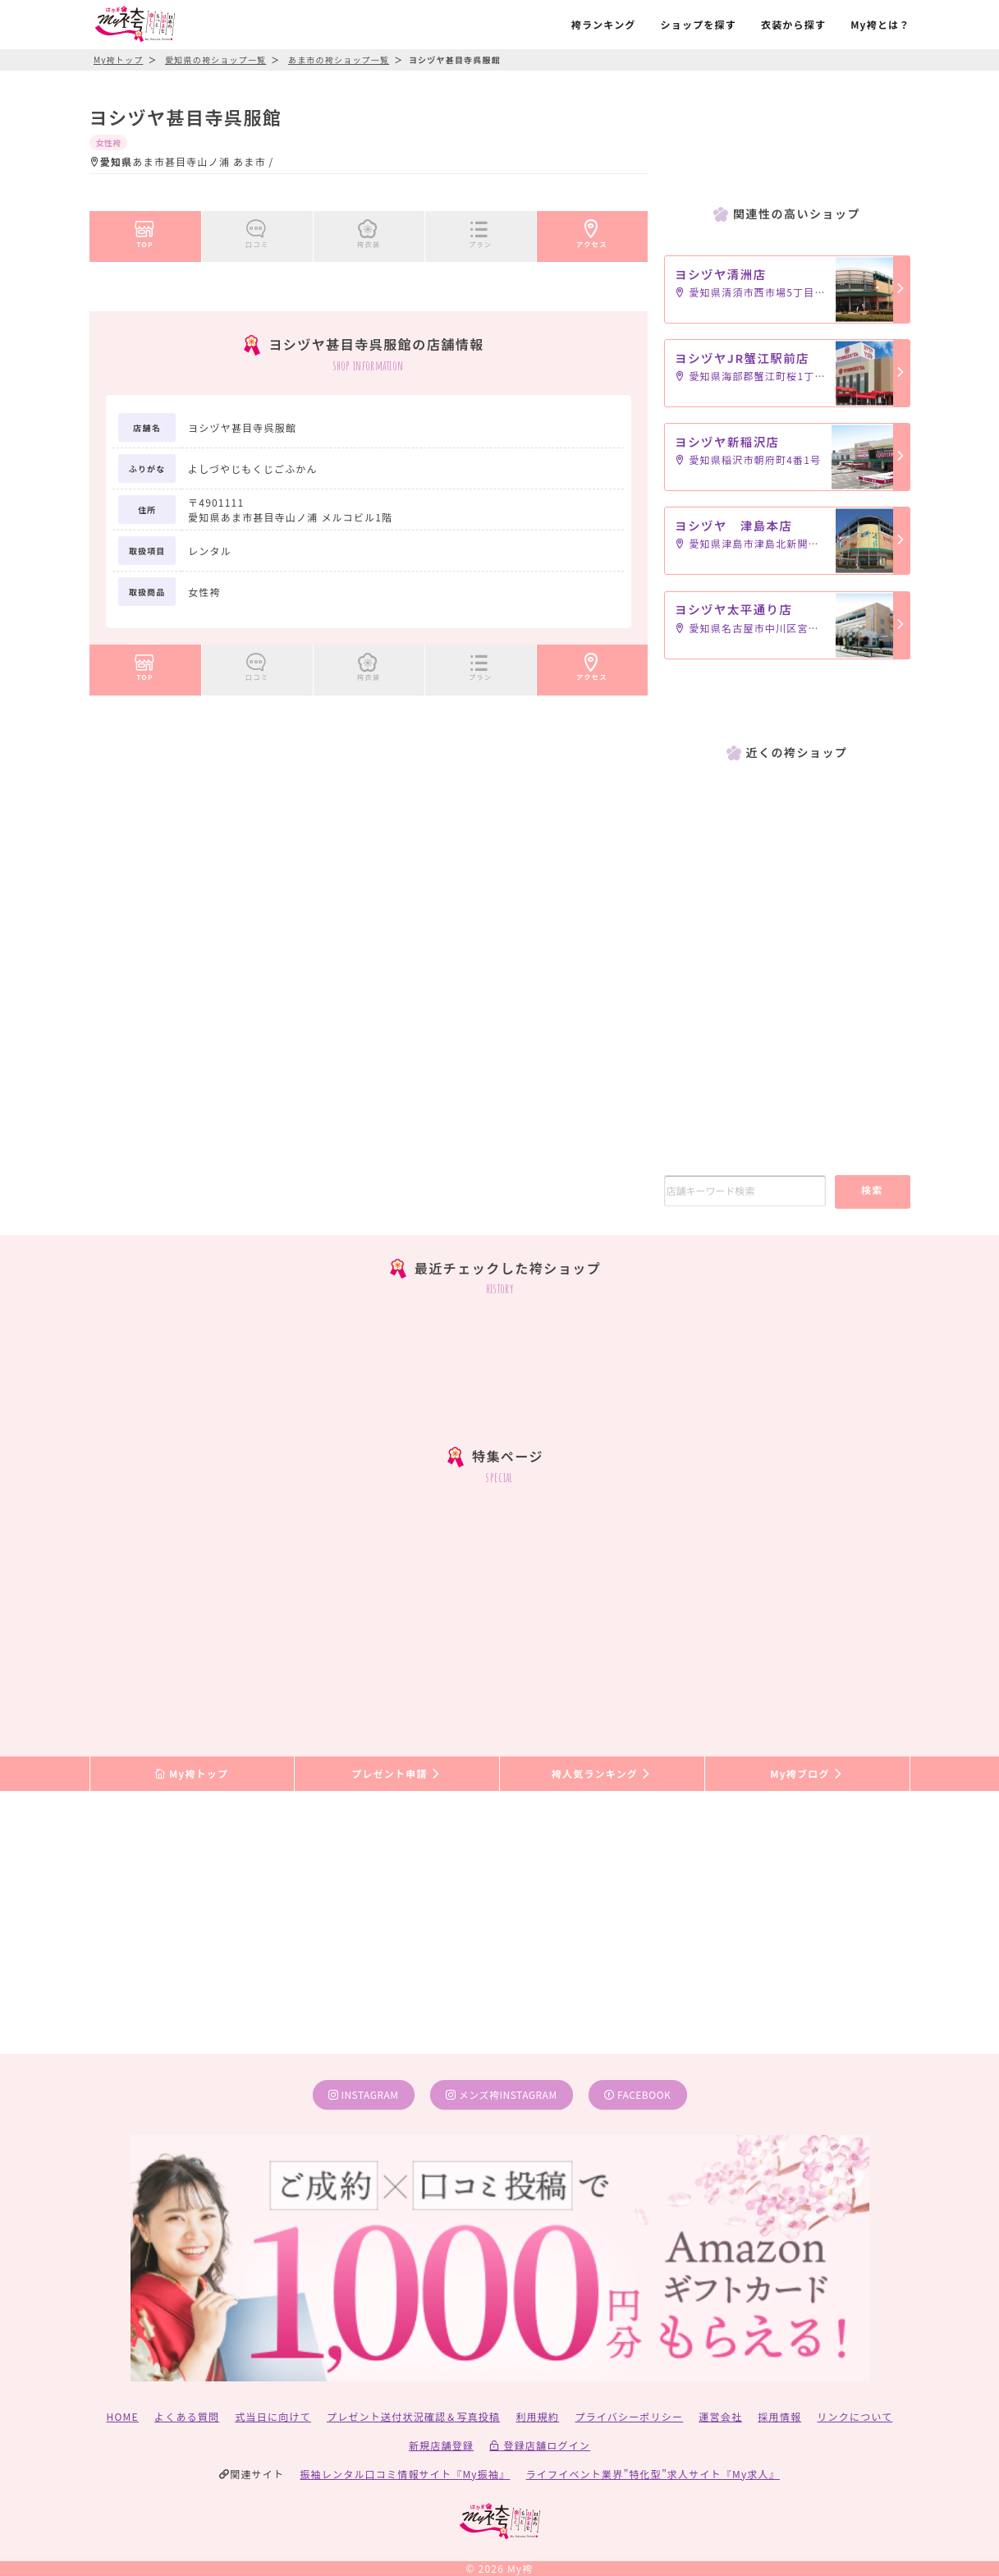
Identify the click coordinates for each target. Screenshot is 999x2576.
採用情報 (779, 2416)
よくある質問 (186, 2416)
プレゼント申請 (396, 1773)
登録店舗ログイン (539, 2445)
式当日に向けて (272, 2416)
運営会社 (720, 2416)
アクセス (591, 231)
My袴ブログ (806, 1773)
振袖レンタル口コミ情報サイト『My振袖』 (405, 2474)
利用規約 (537, 2416)
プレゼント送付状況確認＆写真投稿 (413, 2416)
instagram (363, 2094)
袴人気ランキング (602, 1773)
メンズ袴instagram (501, 2094)
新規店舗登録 (441, 2445)
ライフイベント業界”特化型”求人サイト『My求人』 (653, 2474)
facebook (637, 2094)
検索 (872, 1189)
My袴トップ (191, 1773)
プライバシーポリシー (629, 2416)
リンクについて (854, 2416)
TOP (145, 231)
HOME (123, 2416)
